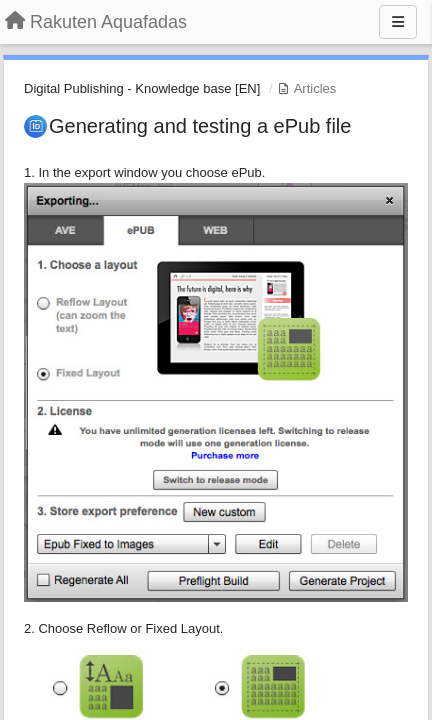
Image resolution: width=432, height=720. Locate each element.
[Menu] (398, 22)
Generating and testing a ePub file (200, 126)
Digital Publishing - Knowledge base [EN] (142, 88)
